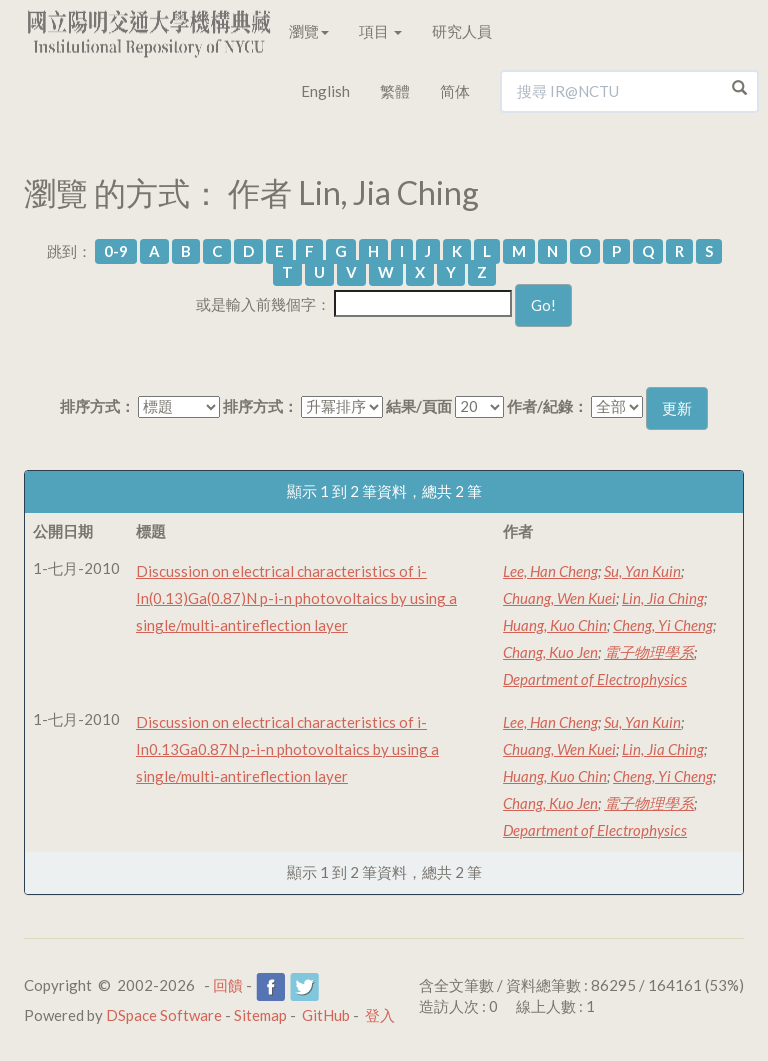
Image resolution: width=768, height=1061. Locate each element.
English (325, 91)
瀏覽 (309, 31)
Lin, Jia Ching (663, 598)
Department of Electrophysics (595, 679)
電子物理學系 (649, 652)
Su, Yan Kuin (642, 571)
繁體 (395, 91)
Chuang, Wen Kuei (559, 598)
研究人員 (462, 31)
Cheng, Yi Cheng (663, 625)
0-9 (116, 251)
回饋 (228, 985)
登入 (380, 1015)
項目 (380, 31)
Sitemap (260, 1015)
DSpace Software (164, 1015)
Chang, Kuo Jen (550, 652)
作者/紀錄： (547, 406)
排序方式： (97, 406)
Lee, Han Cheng (550, 571)
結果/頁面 (419, 406)
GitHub (326, 1015)
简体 (455, 91)
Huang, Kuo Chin (555, 625)
